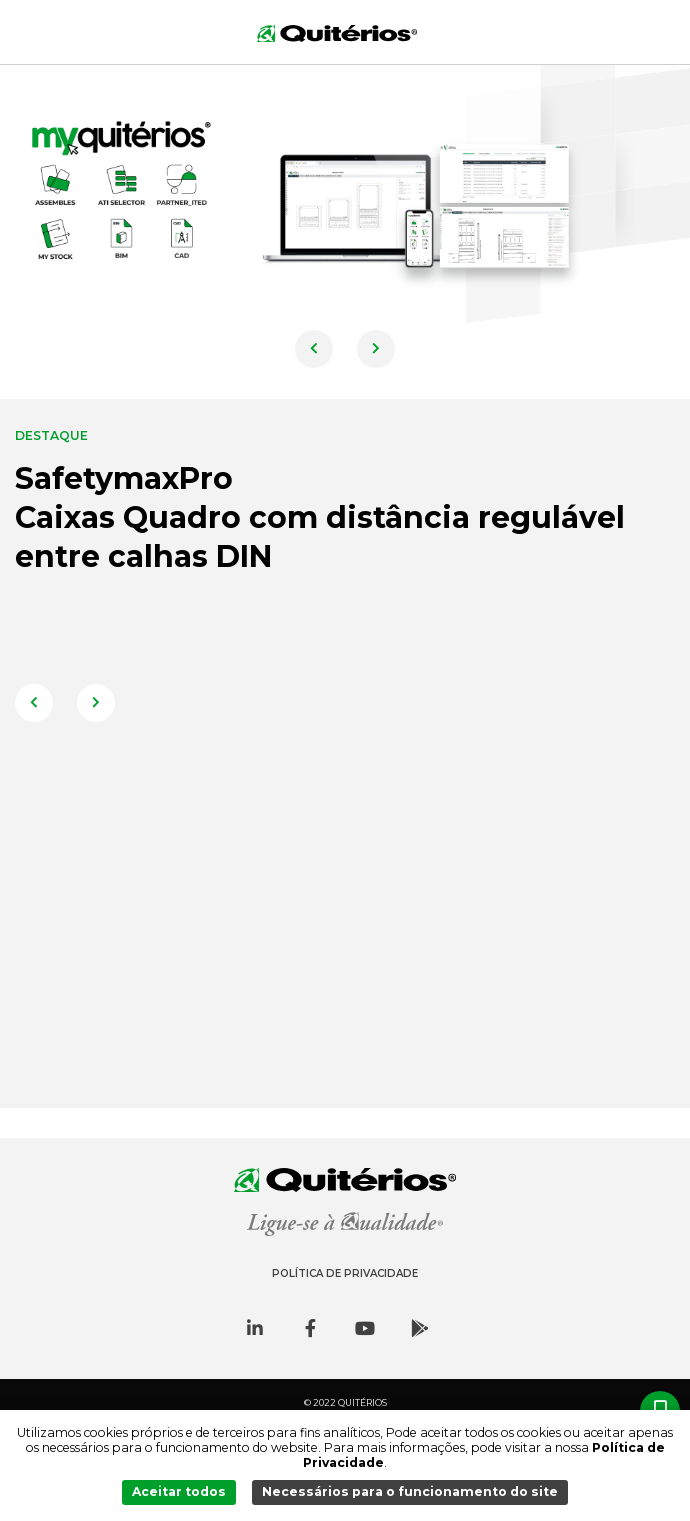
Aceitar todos (179, 1491)
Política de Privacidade (345, 1273)
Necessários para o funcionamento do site (410, 1491)
